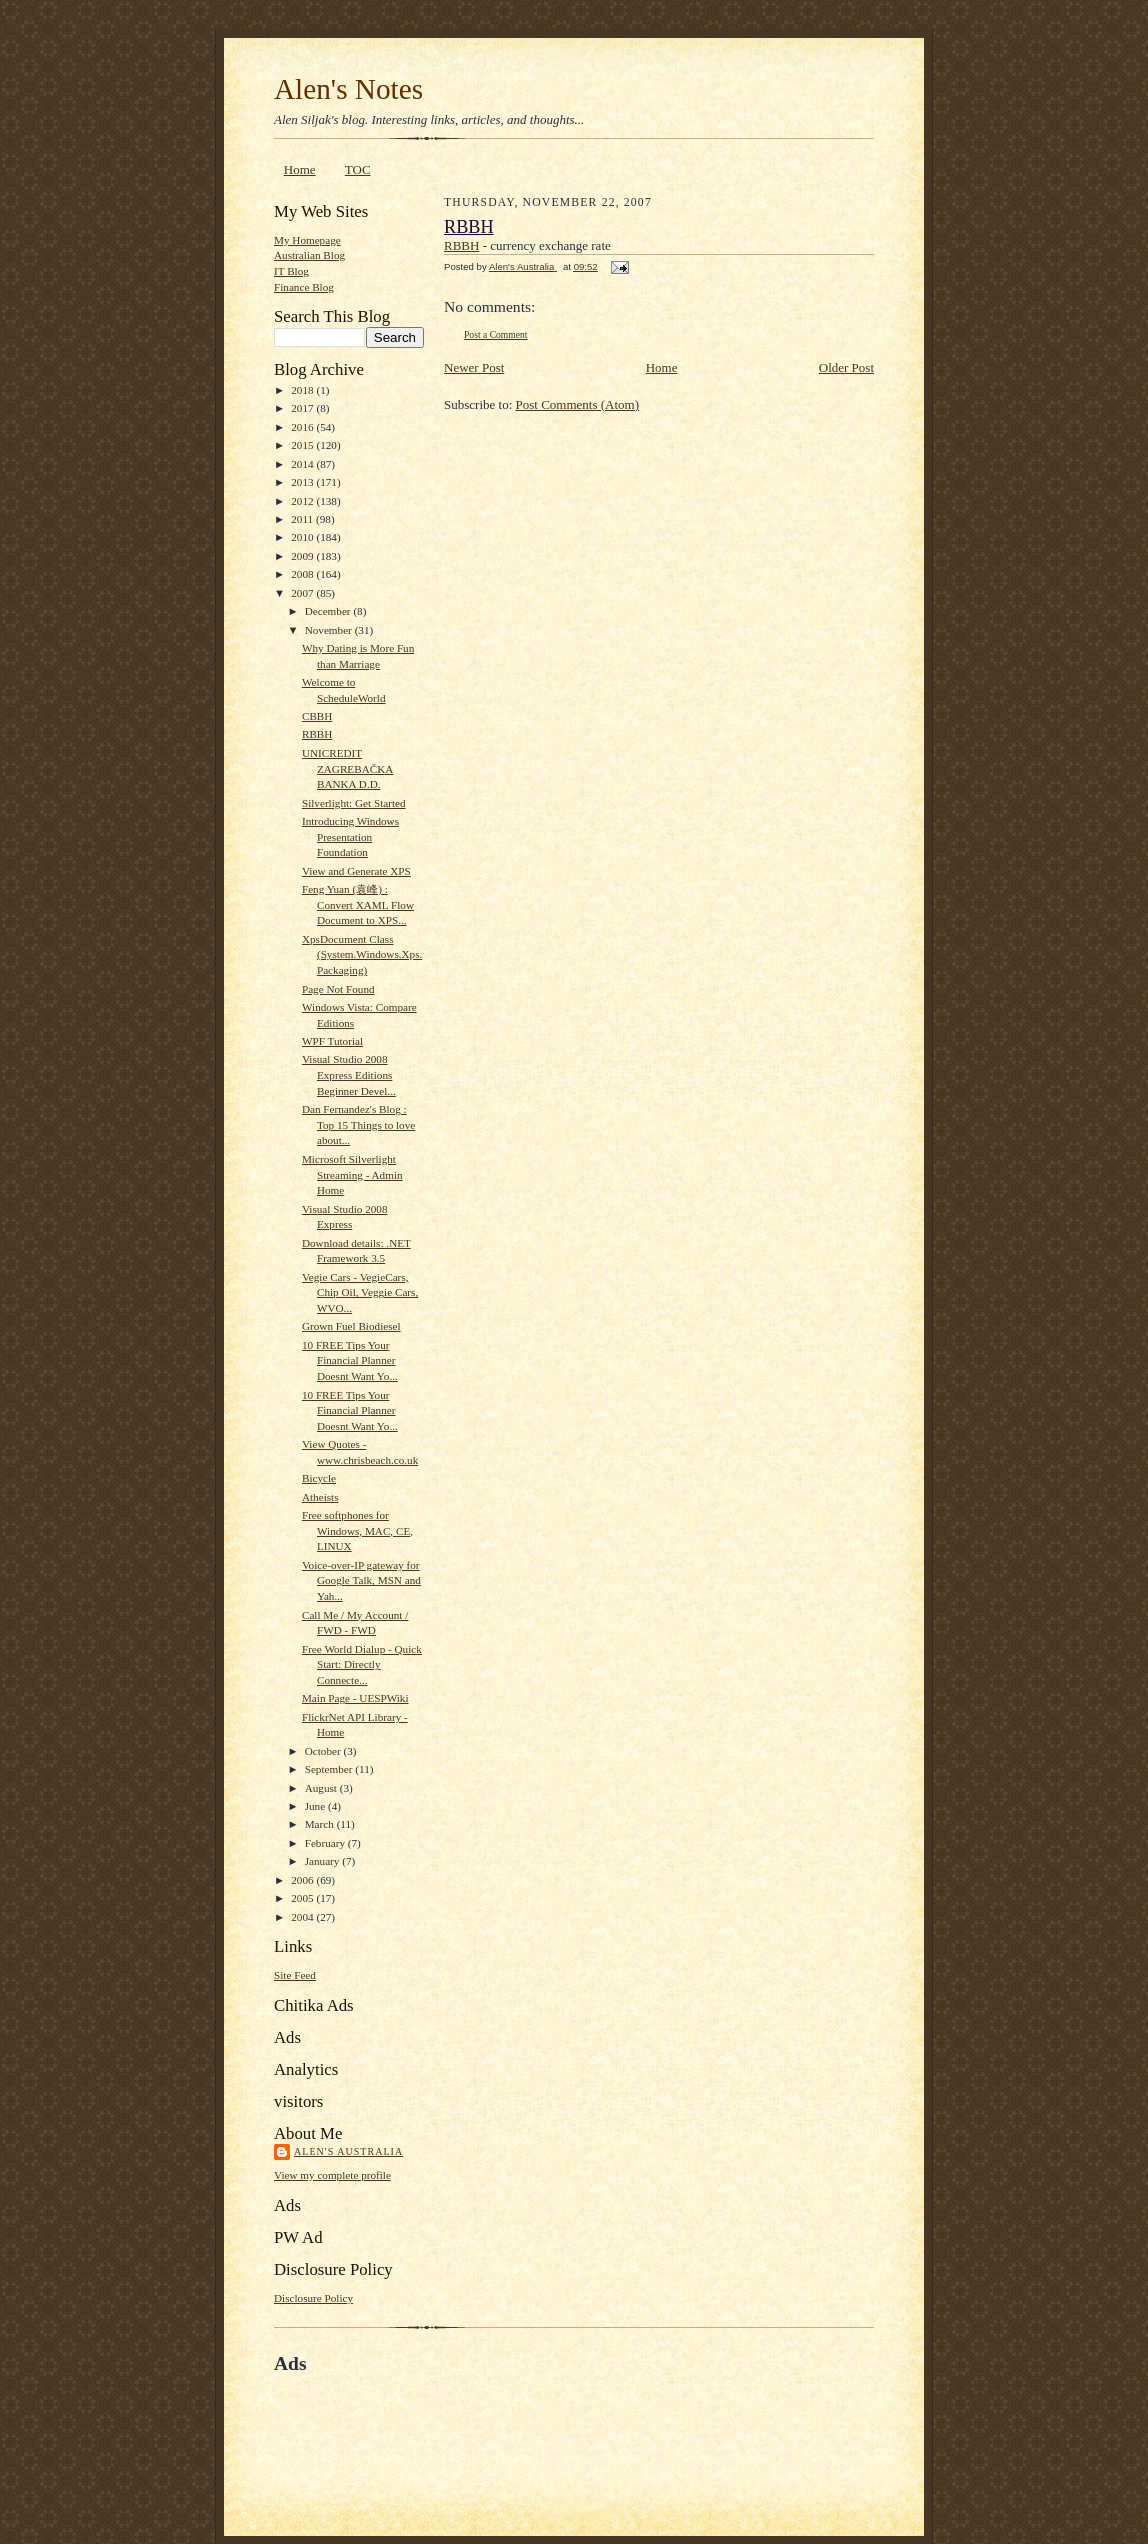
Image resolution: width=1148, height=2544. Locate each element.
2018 (303, 390)
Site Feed (295, 1975)
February (326, 1843)
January (324, 1861)
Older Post (846, 367)
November (330, 630)
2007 (303, 593)
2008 (303, 574)
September (330, 1769)
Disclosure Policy (313, 2298)
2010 (303, 537)
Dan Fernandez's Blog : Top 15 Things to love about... (358, 1124)
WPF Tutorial (332, 1041)
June (316, 1806)
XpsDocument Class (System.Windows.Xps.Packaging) (362, 954)
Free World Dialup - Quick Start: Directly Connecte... (362, 1664)
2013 (303, 482)
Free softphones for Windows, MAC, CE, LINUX (357, 1530)
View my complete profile (332, 2175)
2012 (303, 501)
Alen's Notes (348, 89)
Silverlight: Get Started (354, 803)
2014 (303, 464)
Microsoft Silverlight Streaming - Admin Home (352, 1174)
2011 (303, 519)
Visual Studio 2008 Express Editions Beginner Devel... (349, 1074)
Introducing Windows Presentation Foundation (350, 836)
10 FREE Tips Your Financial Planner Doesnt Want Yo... (350, 1360)
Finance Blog (304, 287)
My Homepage (307, 240)
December (329, 611)
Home (300, 169)
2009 (303, 556)
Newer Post (474, 367)
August (322, 1788)
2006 (303, 1880)
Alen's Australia (348, 2151)
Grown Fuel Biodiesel (351, 1326)
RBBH (317, 734)
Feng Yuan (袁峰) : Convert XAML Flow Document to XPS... (358, 904)
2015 (303, 445)
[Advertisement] (508, 2421)
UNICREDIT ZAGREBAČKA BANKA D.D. (347, 768)
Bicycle (319, 1478)
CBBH (317, 716)
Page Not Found (338, 989)
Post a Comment (496, 334)
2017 (303, 408)
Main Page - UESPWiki (355, 1698)
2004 (303, 1917)
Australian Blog (309, 255)
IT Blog (291, 271)
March (321, 1824)
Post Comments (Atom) (578, 404)
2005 (303, 1898)
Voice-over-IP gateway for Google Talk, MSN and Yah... (361, 1580)
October (324, 1751)
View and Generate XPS (356, 871)
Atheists (320, 1497)
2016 (303, 427)
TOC (358, 169)
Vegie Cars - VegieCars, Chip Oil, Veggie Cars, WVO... (360, 1292)
